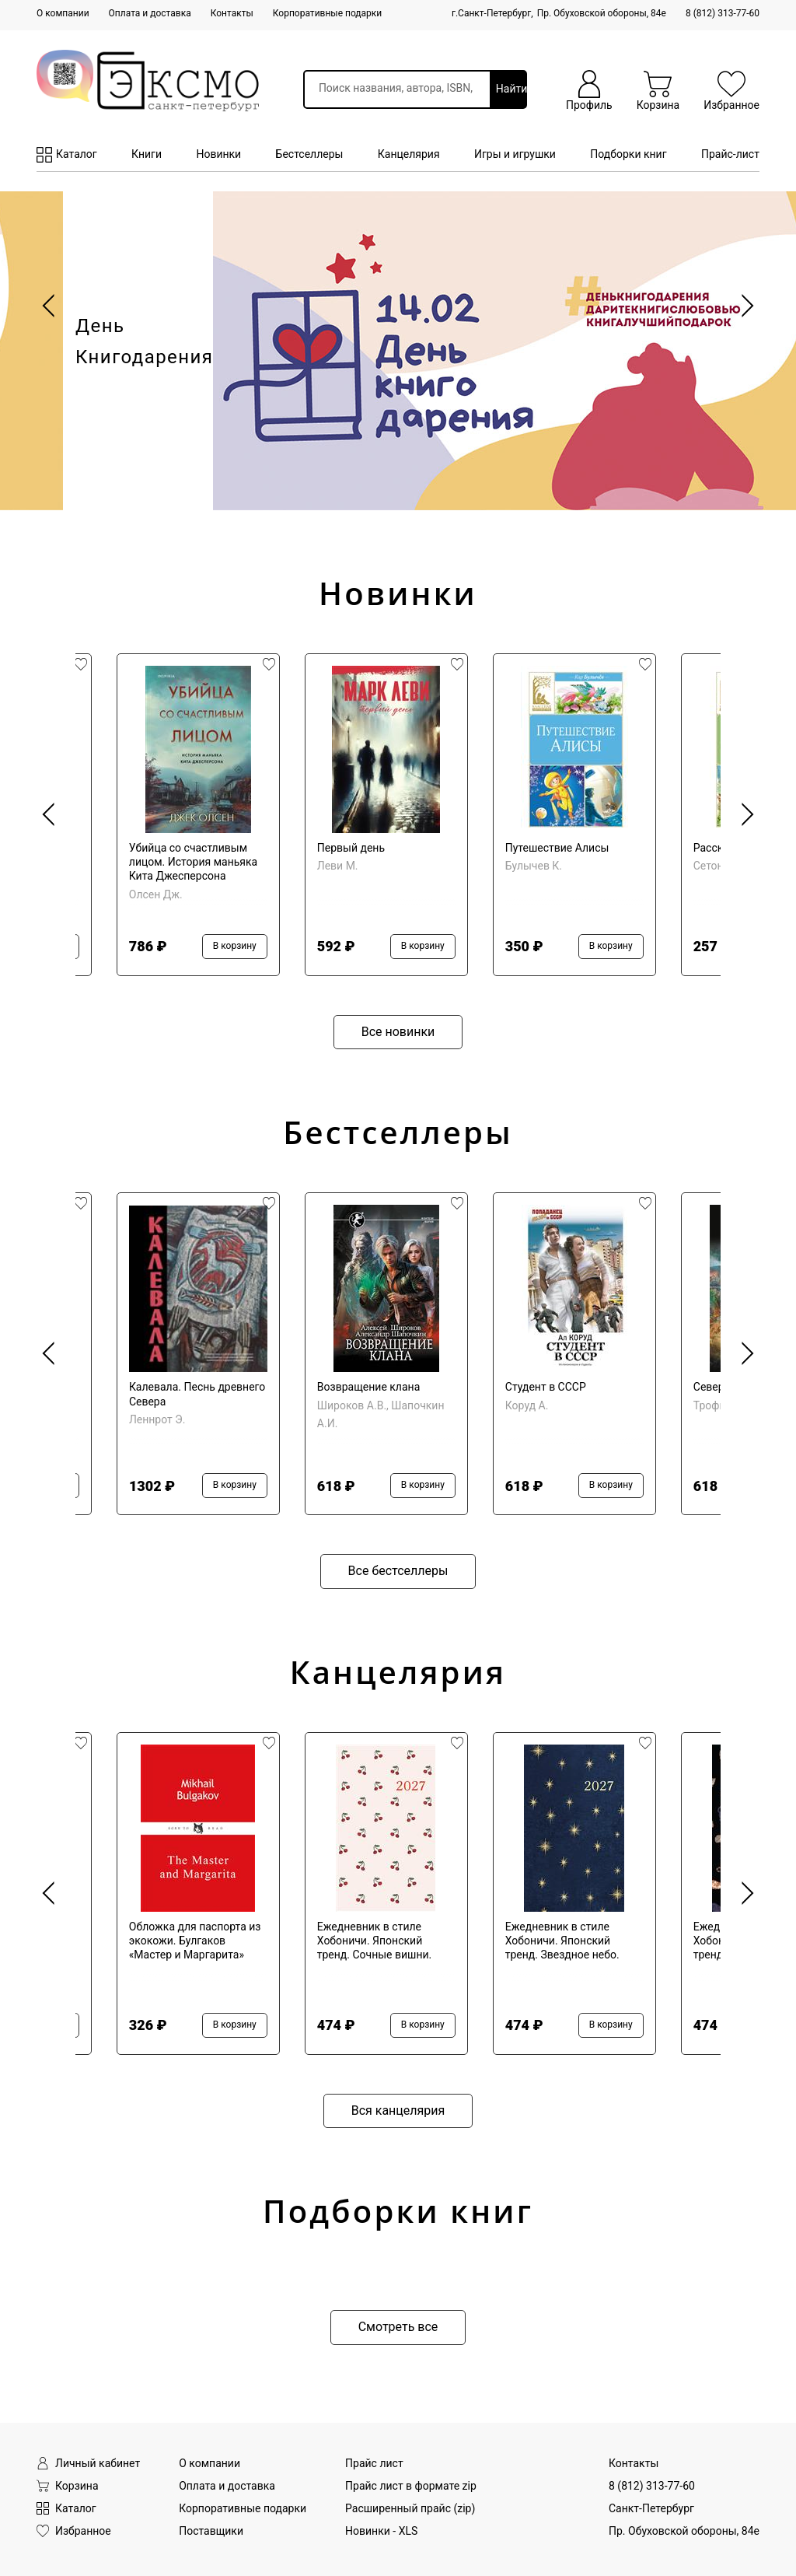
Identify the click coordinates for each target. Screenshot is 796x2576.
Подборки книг (628, 154)
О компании (63, 13)
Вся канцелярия (398, 2110)
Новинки (218, 154)
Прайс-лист (730, 154)
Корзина (68, 2486)
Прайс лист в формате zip (411, 2486)
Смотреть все (398, 2326)
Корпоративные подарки (327, 13)
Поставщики (211, 2531)
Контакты (232, 13)
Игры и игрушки (515, 154)
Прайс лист (374, 2463)
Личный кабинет (88, 2463)
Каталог (67, 155)
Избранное (74, 2531)
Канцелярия (409, 154)
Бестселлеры (310, 154)
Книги (146, 154)
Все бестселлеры (398, 1570)
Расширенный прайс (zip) (410, 2508)
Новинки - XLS (381, 2531)
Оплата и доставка (150, 13)
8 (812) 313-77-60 (722, 13)
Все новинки (398, 1031)
